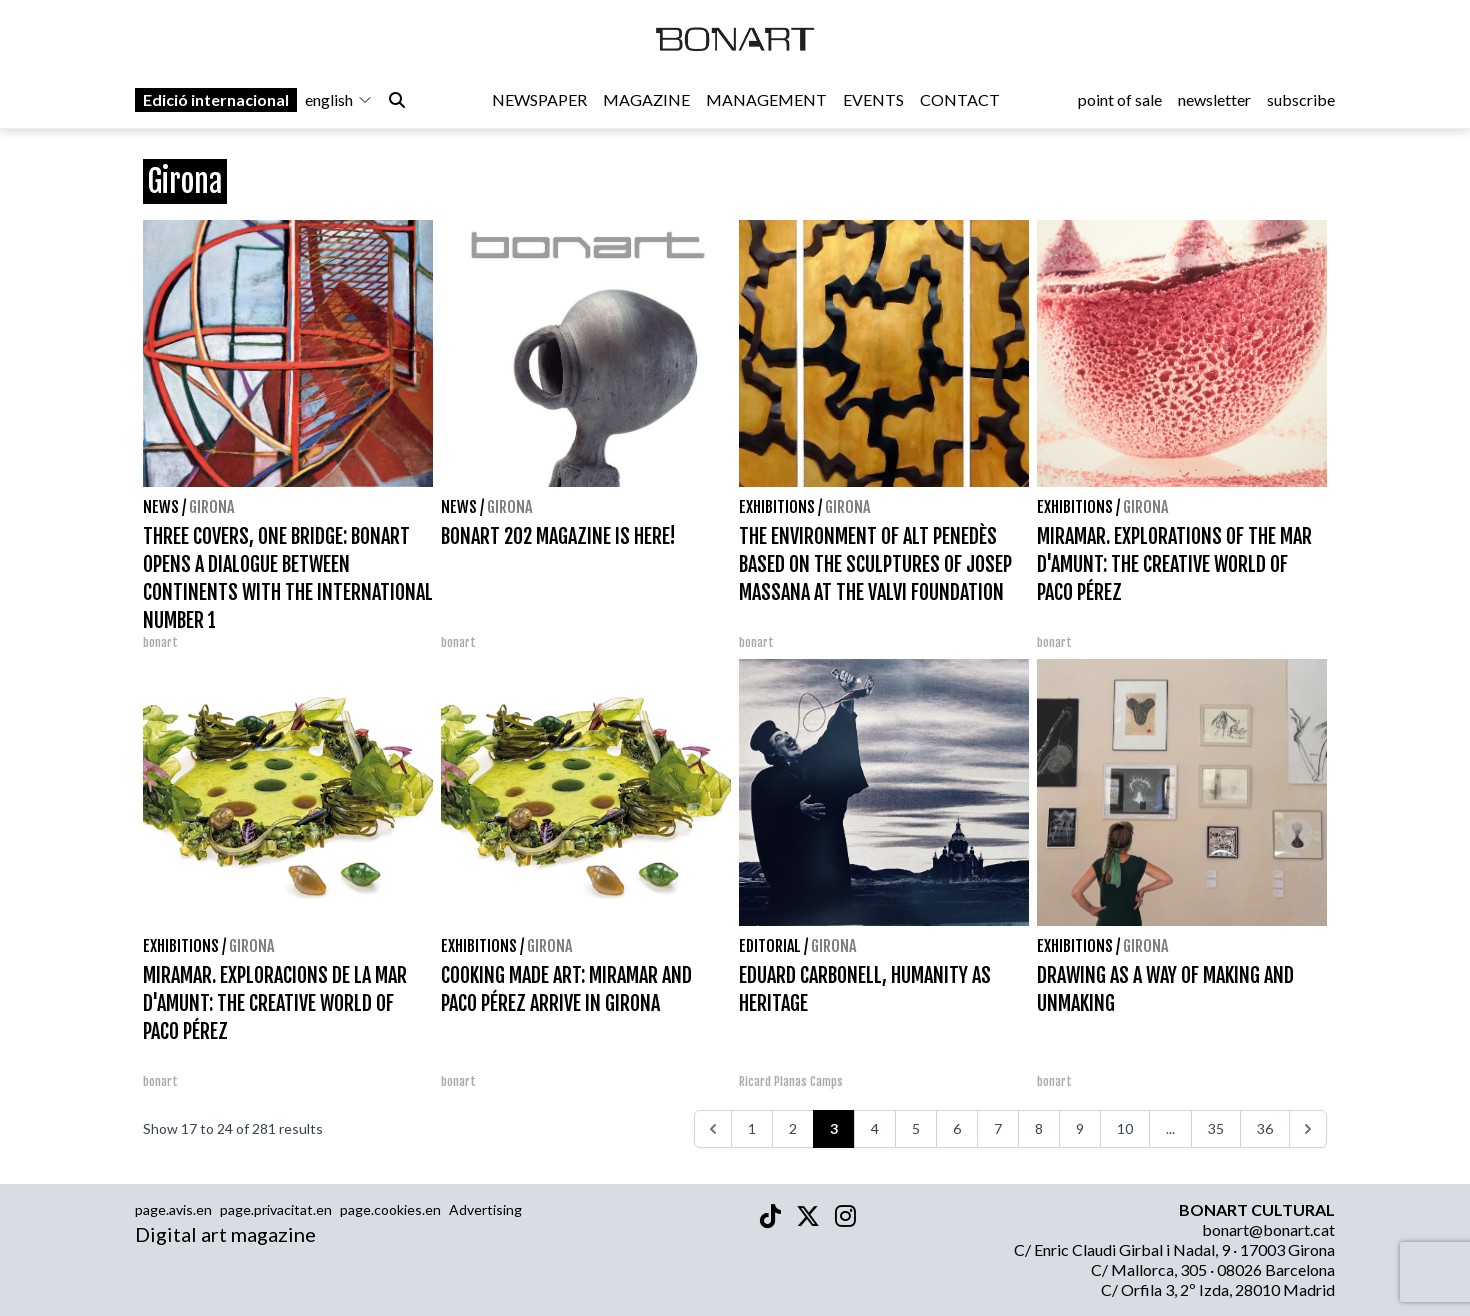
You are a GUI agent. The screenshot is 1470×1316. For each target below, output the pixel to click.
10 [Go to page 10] (1125, 1128)
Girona (211, 507)
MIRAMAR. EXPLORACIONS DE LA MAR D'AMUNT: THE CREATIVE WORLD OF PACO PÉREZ (275, 1003)
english (339, 101)
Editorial (770, 946)
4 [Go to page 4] (875, 1128)
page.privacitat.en (276, 1209)
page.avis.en (173, 1209)
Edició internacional (216, 101)
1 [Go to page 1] (752, 1128)
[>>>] (1308, 1129)
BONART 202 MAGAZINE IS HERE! (558, 536)
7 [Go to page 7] (998, 1128)
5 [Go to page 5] (916, 1128)
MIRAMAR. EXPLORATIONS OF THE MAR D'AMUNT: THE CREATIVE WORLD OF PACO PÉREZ (1174, 564)
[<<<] (713, 1129)
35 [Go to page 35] (1216, 1128)
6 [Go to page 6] (957, 1128)
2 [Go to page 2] (793, 1128)
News (161, 507)
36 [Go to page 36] (1265, 1128)
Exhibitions (777, 507)
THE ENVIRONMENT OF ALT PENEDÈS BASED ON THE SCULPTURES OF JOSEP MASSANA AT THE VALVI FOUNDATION (875, 564)
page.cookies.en (390, 1209)
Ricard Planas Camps (791, 1081)
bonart (160, 642)
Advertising (485, 1209)
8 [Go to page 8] (1039, 1128)
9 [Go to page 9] (1080, 1128)
